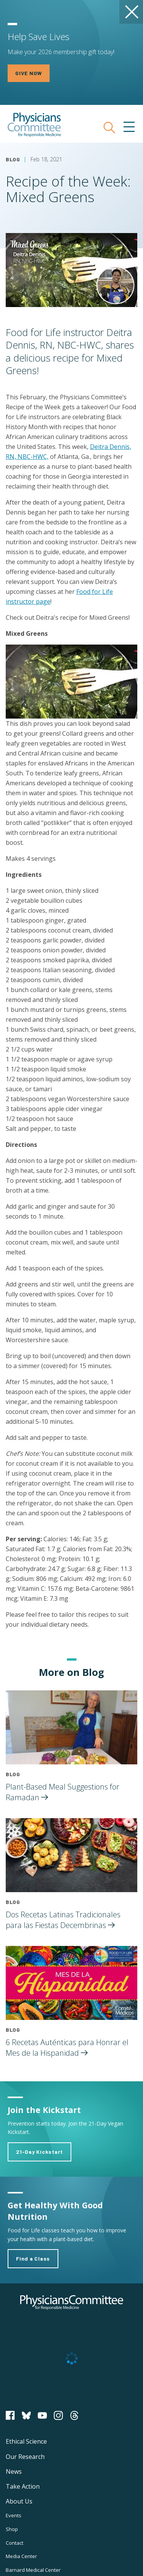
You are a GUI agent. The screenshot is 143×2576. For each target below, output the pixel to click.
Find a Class (33, 2258)
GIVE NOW (28, 73)
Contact (14, 2542)
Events (13, 2515)
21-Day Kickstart (39, 2151)
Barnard (33, 2569)
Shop (12, 2529)
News (14, 2471)
